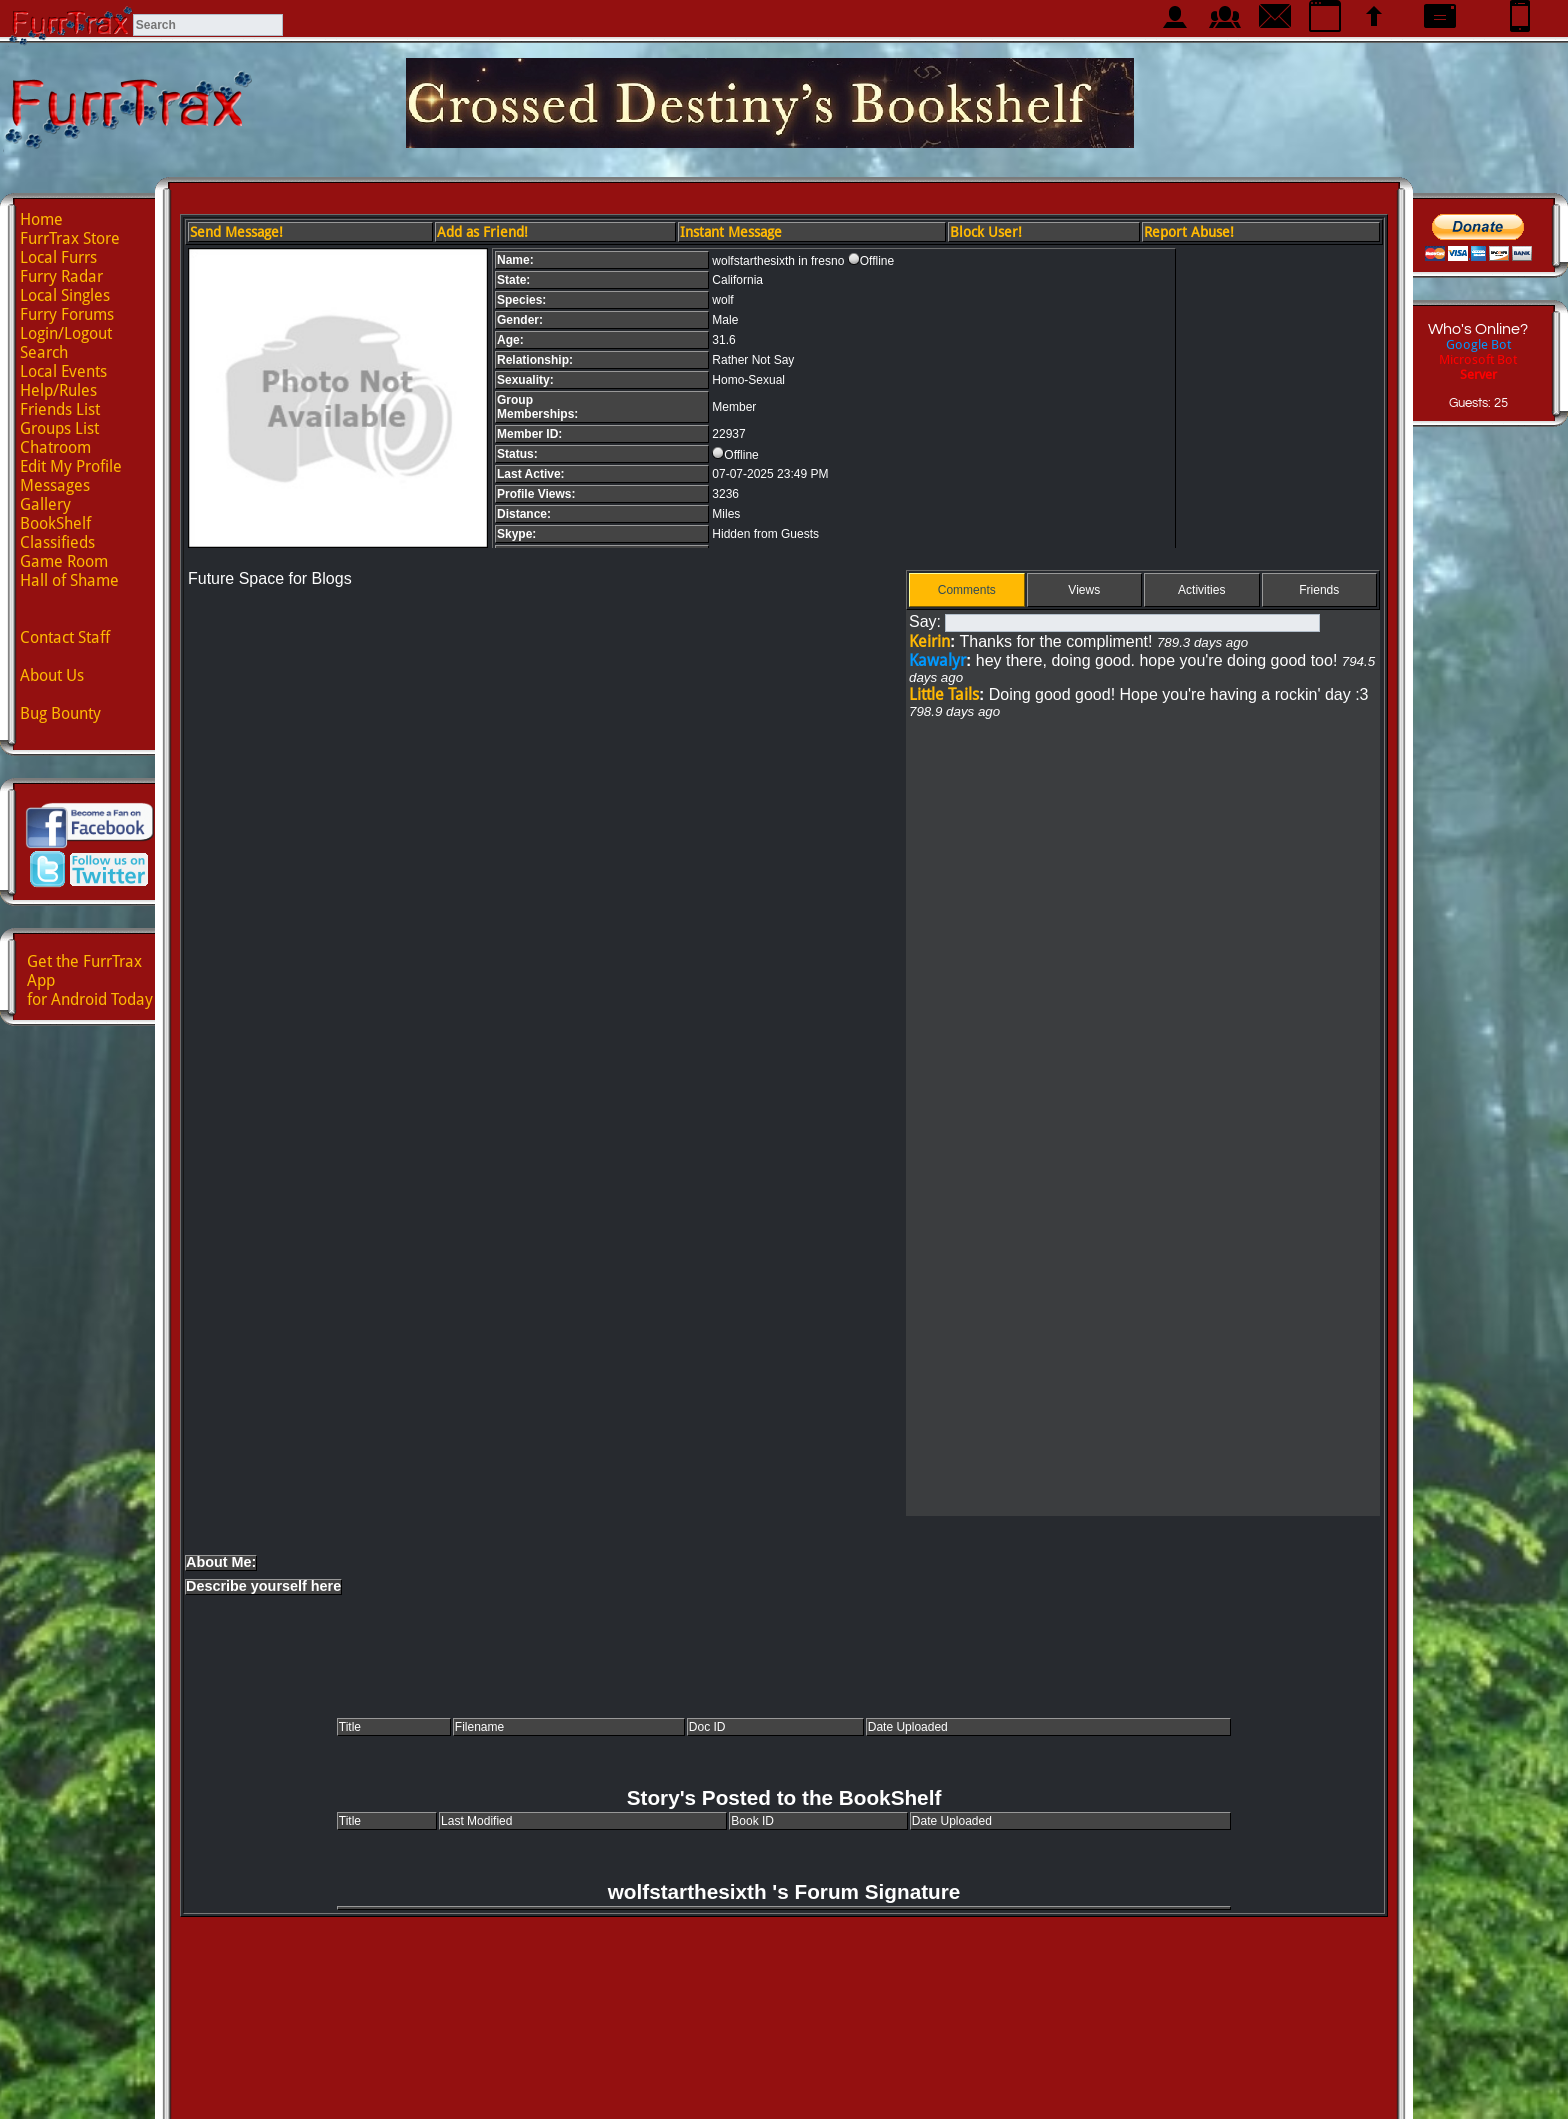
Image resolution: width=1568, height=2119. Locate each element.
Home (41, 219)
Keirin (929, 641)
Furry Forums (67, 314)
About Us (52, 675)
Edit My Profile (71, 466)
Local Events (63, 371)
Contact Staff (65, 637)
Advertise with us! (784, 2086)
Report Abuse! (1189, 232)
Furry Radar (61, 276)
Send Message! (236, 232)
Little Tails (944, 694)
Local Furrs (58, 257)
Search (44, 352)
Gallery (45, 504)
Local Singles (65, 295)
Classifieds (57, 542)
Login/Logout (66, 333)
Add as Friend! (482, 232)
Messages (55, 485)
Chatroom (55, 447)
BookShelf (55, 523)
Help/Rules (58, 390)
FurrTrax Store (70, 238)
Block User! (986, 232)
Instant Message (731, 232)
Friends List (60, 409)
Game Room (64, 561)
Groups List (59, 428)
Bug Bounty (60, 713)
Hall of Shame (69, 580)
